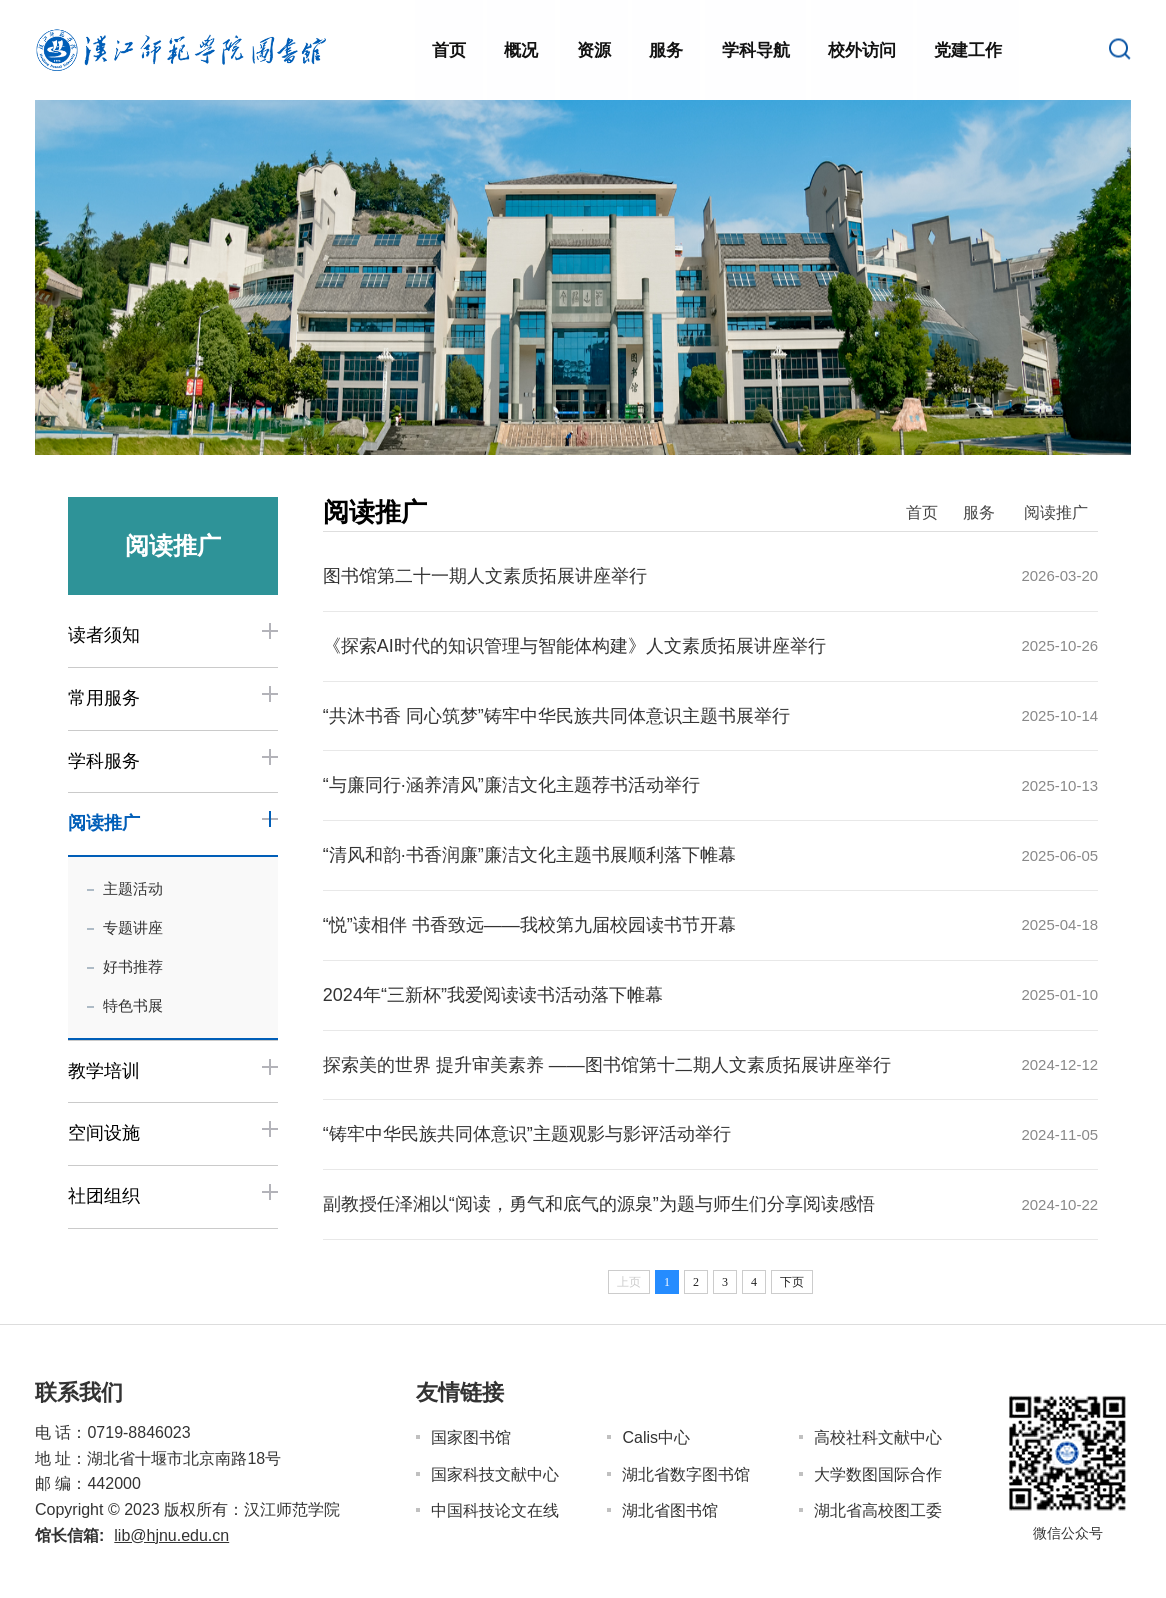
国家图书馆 (471, 1437)
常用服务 (104, 698)
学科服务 (104, 761)
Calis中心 (656, 1437)
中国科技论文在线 (495, 1510)
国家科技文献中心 (495, 1474)
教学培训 (104, 1071)
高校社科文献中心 (878, 1437)
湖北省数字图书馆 (686, 1474)
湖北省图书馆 (670, 1510)
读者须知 (104, 635)
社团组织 (104, 1196)
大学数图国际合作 (878, 1474)
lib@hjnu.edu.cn (171, 1535)
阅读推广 (104, 823)
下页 (792, 1282)
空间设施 (104, 1133)
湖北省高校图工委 (878, 1510)
